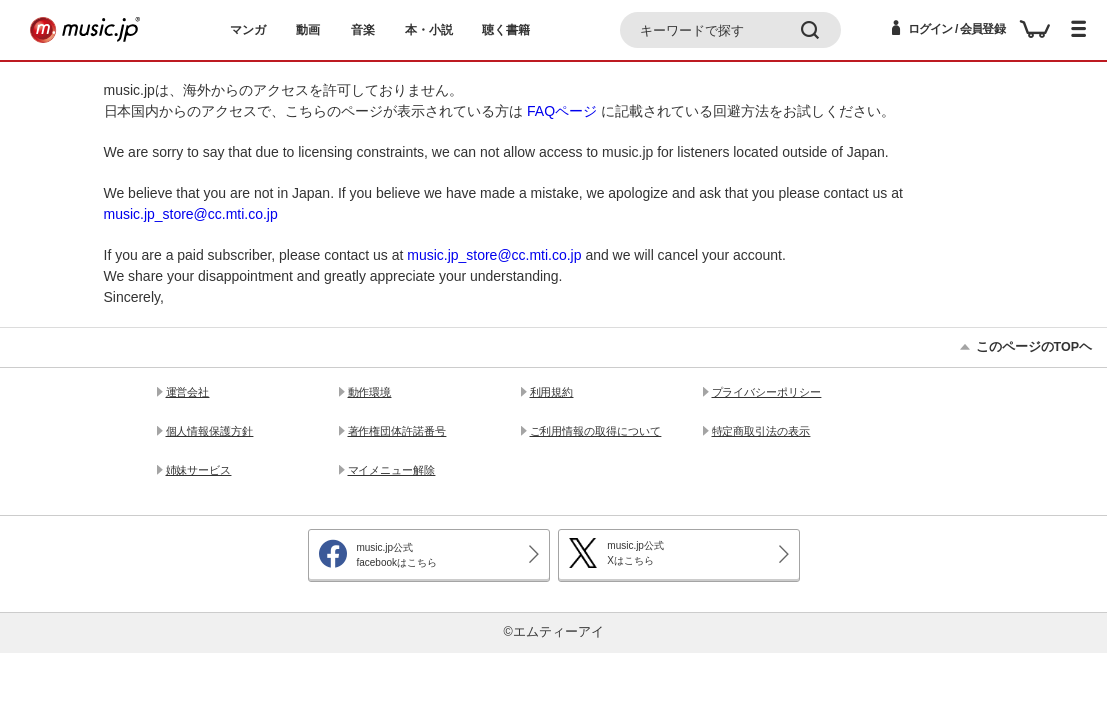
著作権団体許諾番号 (397, 431)
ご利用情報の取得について (596, 431)
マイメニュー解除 (392, 470)
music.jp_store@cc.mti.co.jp (191, 214)
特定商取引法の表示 (761, 431)
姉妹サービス (199, 470)
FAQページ (562, 111)
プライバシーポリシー (767, 392)
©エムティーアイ (553, 632)
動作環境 (370, 392)
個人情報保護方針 (210, 431)
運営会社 (188, 392)
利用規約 (552, 392)
